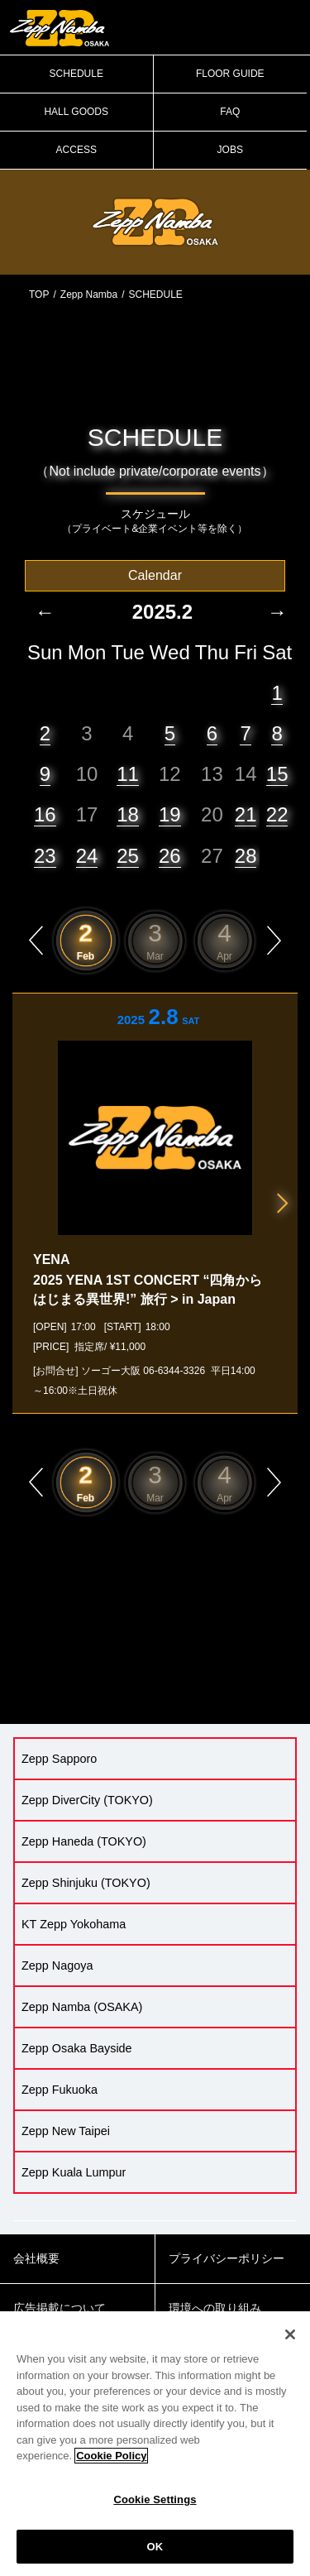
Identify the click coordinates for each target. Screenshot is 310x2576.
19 (170, 814)
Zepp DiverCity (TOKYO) (87, 1800)
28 (246, 856)
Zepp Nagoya (57, 1965)
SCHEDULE (76, 73)
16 (45, 814)
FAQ (230, 111)
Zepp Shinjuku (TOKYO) (85, 1882)
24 (87, 856)
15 (277, 774)
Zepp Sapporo (59, 1758)
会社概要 (36, 2258)
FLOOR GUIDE (230, 73)
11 (128, 774)
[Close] (290, 2344)
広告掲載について (59, 2308)
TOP (39, 294)
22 (277, 814)
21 (246, 814)
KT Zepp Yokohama (73, 1924)
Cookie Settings (154, 2509)
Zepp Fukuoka (59, 2089)
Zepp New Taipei (65, 2131)
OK (155, 2556)
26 (170, 856)
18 (128, 814)
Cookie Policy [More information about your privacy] (111, 2465)
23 (45, 856)
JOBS (230, 150)
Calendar (155, 575)
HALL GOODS (76, 111)
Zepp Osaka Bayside (76, 2048)
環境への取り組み (215, 2308)
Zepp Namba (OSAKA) (81, 2006)
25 (128, 856)
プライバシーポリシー (226, 2258)
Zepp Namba (88, 294)
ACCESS (76, 150)
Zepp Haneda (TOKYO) (83, 1841)
